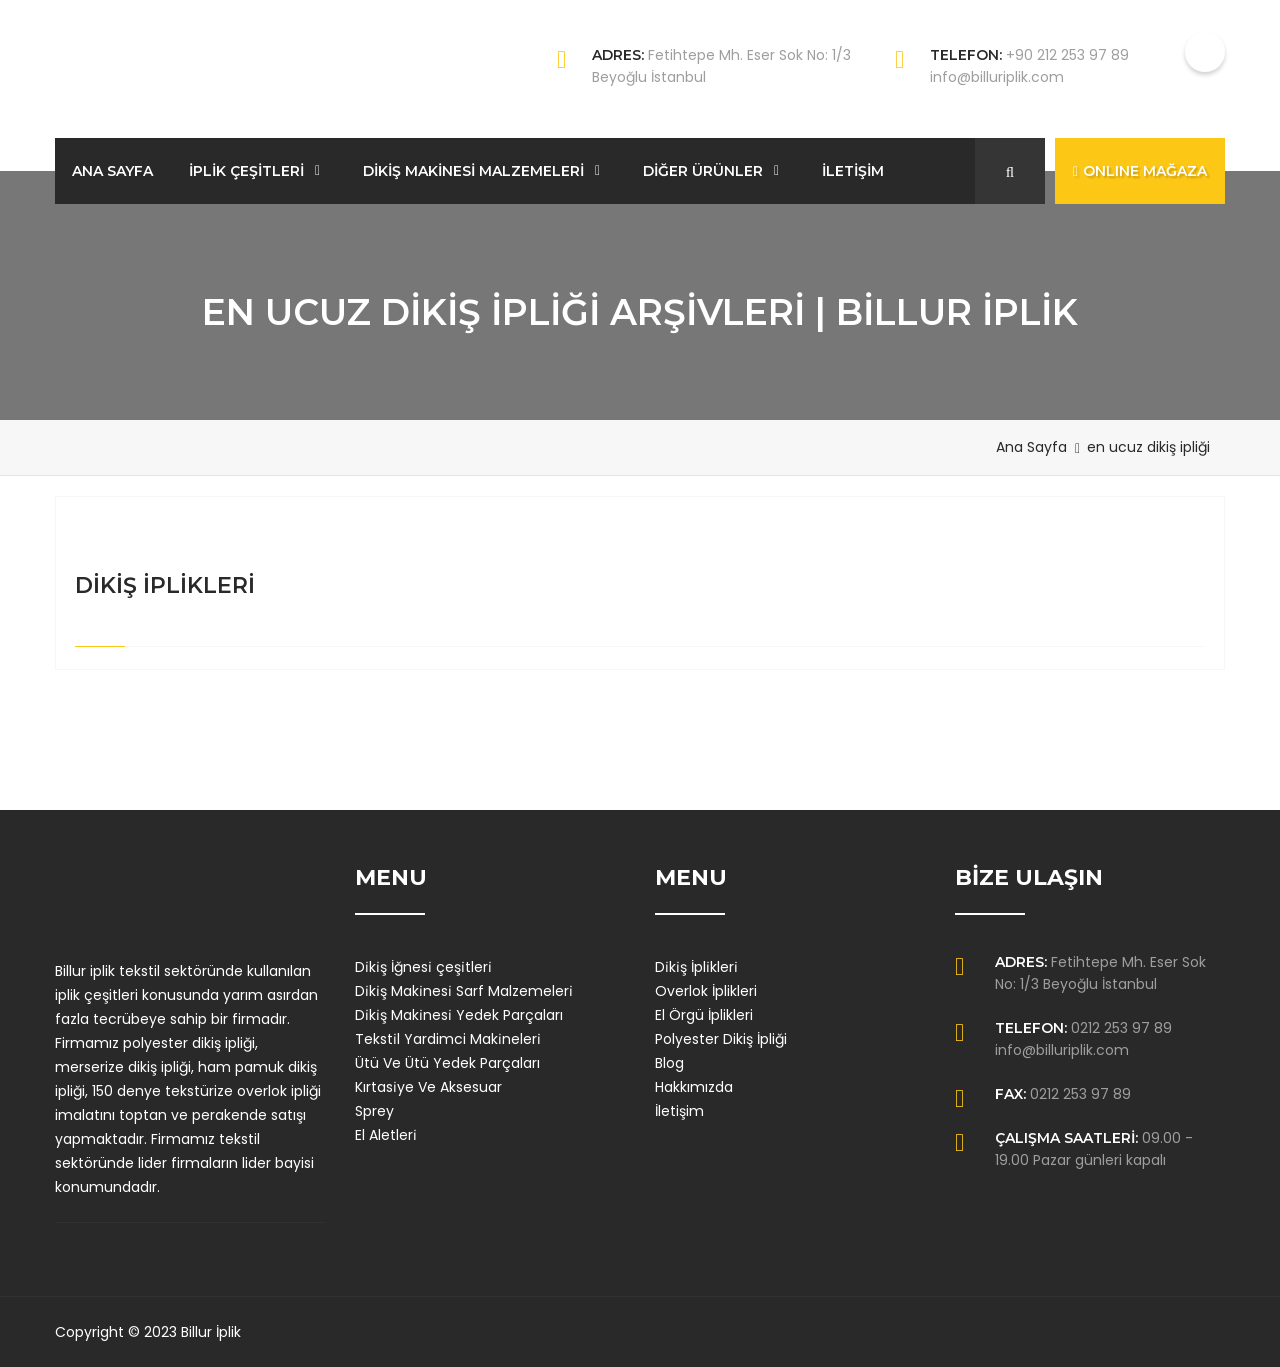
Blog (669, 1063)
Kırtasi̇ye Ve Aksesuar (428, 1087)
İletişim (679, 1111)
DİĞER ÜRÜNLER (703, 171)
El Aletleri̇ (386, 1135)
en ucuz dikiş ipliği (1148, 447)
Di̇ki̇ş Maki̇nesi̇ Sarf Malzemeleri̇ (464, 991)
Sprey (374, 1111)
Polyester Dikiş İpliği (721, 1039)
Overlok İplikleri (706, 991)
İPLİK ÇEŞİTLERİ (246, 171)
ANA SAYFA (112, 171)
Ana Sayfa (1031, 447)
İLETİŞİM (853, 171)
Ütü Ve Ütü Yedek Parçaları (447, 1063)
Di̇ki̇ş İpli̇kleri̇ (696, 967)
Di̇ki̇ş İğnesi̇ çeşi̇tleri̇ (423, 967)
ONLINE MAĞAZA (1140, 171)
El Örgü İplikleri (704, 1015)
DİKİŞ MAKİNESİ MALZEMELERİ (473, 171)
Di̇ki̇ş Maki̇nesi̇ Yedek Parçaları (459, 1015)
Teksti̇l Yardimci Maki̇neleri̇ (448, 1039)
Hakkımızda (694, 1087)
